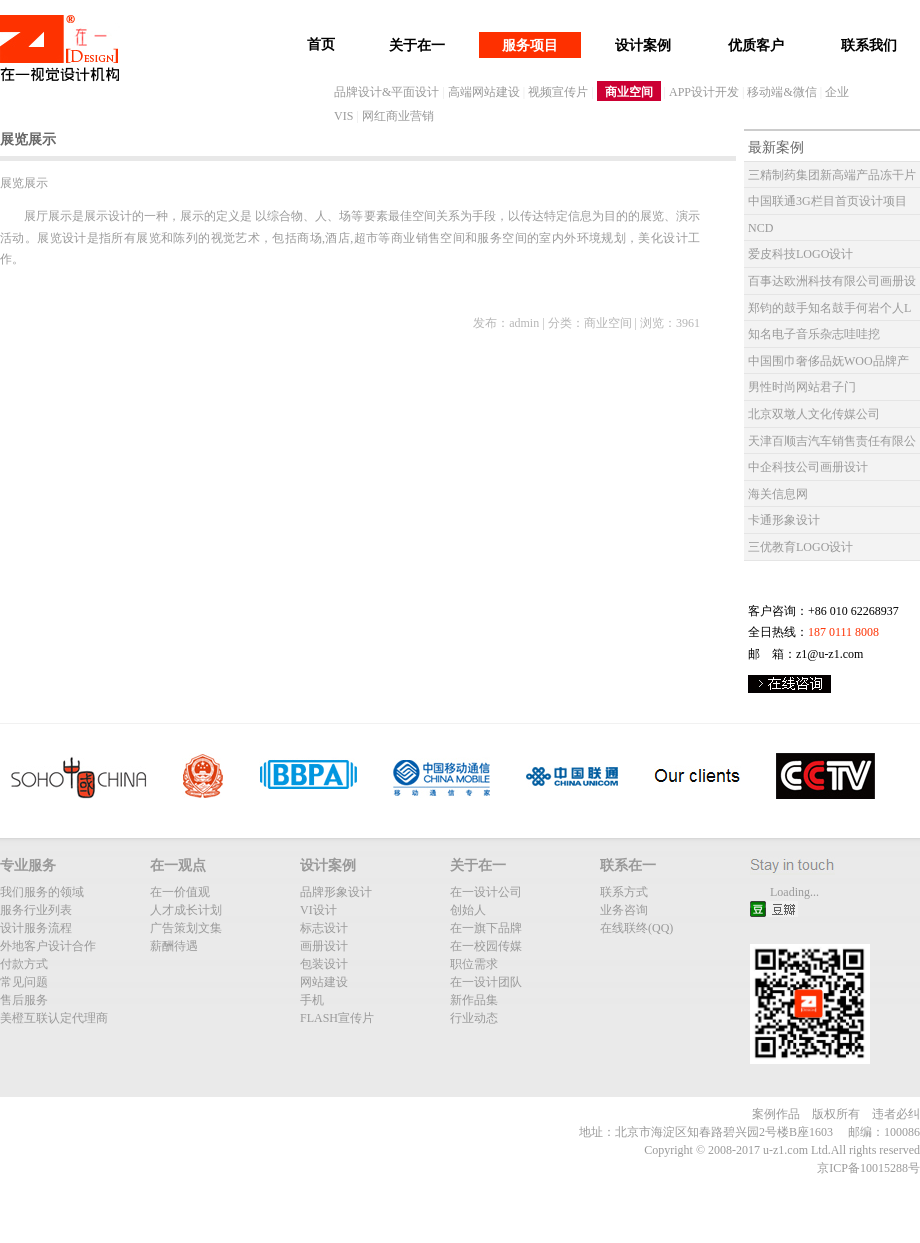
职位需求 (474, 964)
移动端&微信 (781, 92)
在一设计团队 (486, 982)
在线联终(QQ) (636, 928)
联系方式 (624, 892)
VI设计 (318, 910)
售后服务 (24, 1000)
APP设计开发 (704, 92)
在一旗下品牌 (486, 928)
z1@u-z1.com (829, 654)
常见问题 (24, 982)
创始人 (468, 910)
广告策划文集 (186, 928)
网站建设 (324, 982)
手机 (312, 1000)
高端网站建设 (484, 92)
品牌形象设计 (336, 892)
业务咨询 (624, 910)
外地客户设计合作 (48, 946)
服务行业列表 (36, 910)
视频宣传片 (558, 92)
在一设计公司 (486, 892)
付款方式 (24, 964)
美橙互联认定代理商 (54, 1018)
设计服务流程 (36, 928)
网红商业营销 (398, 116)
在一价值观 (180, 892)
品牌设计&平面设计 (386, 92)
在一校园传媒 (486, 946)
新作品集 (474, 1000)
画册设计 (324, 946)
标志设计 (324, 928)
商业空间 (629, 92)
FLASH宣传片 (337, 1018)
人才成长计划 (186, 910)
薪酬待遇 (174, 946)
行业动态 (474, 1018)
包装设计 (324, 964)
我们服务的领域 (42, 892)
